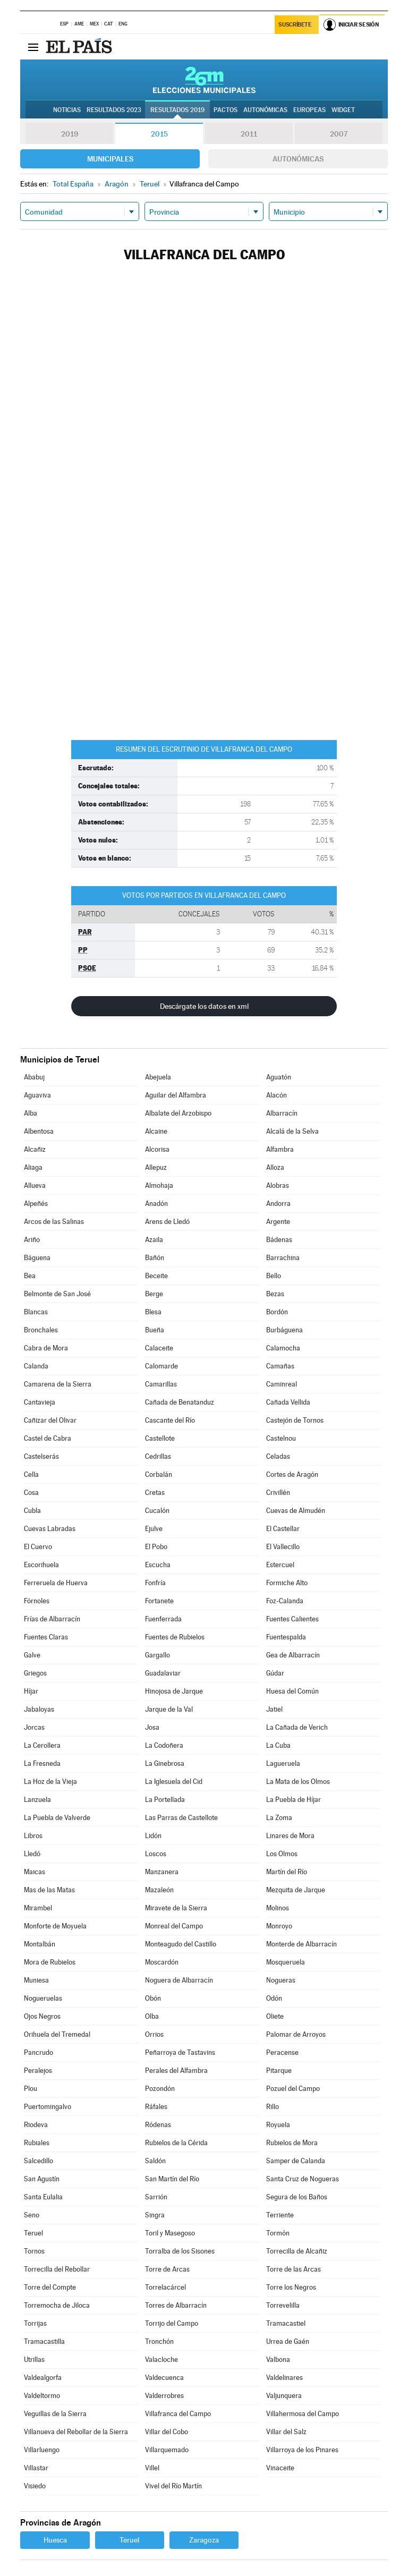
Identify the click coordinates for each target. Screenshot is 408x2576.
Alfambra (280, 1149)
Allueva (35, 1185)
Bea (30, 1276)
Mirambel (38, 1908)
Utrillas (34, 2360)
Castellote (160, 1438)
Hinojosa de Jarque (174, 1691)
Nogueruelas (43, 1998)
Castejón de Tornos (295, 1420)
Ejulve (154, 1529)
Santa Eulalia (43, 2197)
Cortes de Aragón (292, 1474)
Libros (33, 1836)
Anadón (156, 1204)
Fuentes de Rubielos (175, 1637)
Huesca (55, 2540)
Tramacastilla (44, 2341)
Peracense (282, 2052)
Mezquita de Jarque (295, 1890)
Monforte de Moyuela (55, 1926)
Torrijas (35, 2323)
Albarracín (282, 1113)
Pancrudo (38, 2052)
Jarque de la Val (169, 1709)
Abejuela (158, 1077)
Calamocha (283, 1348)
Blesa (153, 1312)
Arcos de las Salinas (54, 1222)
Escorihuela (41, 1565)
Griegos (35, 1673)
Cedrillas (158, 1456)
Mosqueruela (285, 1962)
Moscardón (161, 1962)
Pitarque (279, 2071)
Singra (155, 2215)
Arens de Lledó (167, 1222)
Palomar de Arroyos (296, 2034)
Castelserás (41, 1456)
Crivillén (278, 1493)
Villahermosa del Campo (302, 2414)
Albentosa (39, 1131)
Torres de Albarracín (176, 2305)
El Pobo (156, 1547)
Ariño (32, 1240)
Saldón (155, 2161)
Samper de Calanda (295, 2161)
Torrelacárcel (165, 2287)
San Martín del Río (172, 2179)
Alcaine (156, 1131)
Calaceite (159, 1348)
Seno (31, 2215)
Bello (273, 1276)
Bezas (275, 1294)
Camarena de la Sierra (57, 1384)
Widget (343, 110)
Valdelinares (284, 2378)
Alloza (275, 1167)
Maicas (34, 1872)
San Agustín (42, 2179)
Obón (153, 1998)
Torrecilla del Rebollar (57, 2269)
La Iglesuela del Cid (173, 1782)
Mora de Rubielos (49, 1962)
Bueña (154, 1330)
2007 (338, 134)
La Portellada (165, 1800)
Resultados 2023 (114, 110)
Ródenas (158, 2125)
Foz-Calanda (284, 1601)
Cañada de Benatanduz (179, 1402)
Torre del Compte (50, 2287)
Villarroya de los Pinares (302, 2450)
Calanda (36, 1366)
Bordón (277, 1312)
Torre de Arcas (167, 2269)
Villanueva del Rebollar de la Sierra (76, 2432)
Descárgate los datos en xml (204, 1006)
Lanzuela (37, 1800)
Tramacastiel (285, 2323)
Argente (278, 1222)
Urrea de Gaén (287, 2341)
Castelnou (281, 1438)
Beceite (156, 1276)
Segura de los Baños (296, 2197)
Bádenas (279, 1240)
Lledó (32, 1854)
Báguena (37, 1258)
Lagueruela (283, 1763)
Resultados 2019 (177, 110)
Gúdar (275, 1673)
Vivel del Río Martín (173, 2486)
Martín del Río (286, 1872)
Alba (30, 1113)
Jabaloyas (39, 1709)
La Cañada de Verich (297, 1727)
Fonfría (155, 1583)
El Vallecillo (283, 1547)
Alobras (277, 1185)
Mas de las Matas (49, 1890)
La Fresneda (42, 1763)
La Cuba (278, 1745)
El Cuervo (38, 1547)
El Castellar (283, 1529)
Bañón (154, 1258)
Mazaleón (159, 1890)
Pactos (225, 110)
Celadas (278, 1456)
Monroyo (279, 1926)
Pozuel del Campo (293, 2089)
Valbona (278, 2360)
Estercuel (280, 1565)
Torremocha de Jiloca (57, 2305)
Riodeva (36, 2125)
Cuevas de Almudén (295, 1511)
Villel (152, 2468)
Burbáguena (284, 1330)
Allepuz (156, 1167)
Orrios (154, 2034)
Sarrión (156, 2197)
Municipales (110, 159)
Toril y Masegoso (170, 2233)
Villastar (36, 2468)
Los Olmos (282, 1854)
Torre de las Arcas (293, 2269)
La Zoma (279, 1818)
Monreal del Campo (174, 1926)
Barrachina (283, 1258)
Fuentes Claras (46, 1637)
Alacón (276, 1095)
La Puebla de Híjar (293, 1800)
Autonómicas (298, 159)
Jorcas (34, 1727)
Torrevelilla (283, 2305)
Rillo (272, 2107)
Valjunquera (284, 2396)
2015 (159, 134)
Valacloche (161, 2360)
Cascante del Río (170, 1420)
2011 (249, 134)
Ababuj (34, 1077)
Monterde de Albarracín (301, 1944)
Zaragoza (204, 2540)
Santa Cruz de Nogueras (302, 2179)
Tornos (34, 2251)
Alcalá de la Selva (292, 1131)
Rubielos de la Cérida (176, 2143)
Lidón (153, 1836)
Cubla (32, 1511)
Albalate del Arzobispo (178, 1113)
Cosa (31, 1493)
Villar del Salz (286, 2432)
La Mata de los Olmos (298, 1782)
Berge (154, 1294)
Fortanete (159, 1601)
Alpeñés (36, 1204)
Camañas (280, 1366)
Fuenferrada (163, 1619)
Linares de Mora (290, 1836)
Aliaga (33, 1167)
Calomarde (161, 1366)
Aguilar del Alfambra (175, 1095)
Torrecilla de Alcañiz (296, 2251)
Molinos (277, 1908)
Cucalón (157, 1511)
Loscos (155, 1854)
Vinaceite (280, 2468)
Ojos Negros (42, 2016)
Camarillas (161, 1384)
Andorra (278, 1204)
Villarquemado (167, 2450)
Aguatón (278, 1077)
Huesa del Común (292, 1691)
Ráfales (156, 2107)
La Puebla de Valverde (57, 1818)
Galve (32, 1655)
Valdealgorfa (43, 2378)
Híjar (31, 1691)
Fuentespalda (286, 1637)
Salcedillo (38, 2161)
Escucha (158, 1565)
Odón (274, 1998)
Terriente (280, 2215)
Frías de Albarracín (52, 1619)
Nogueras (280, 1980)
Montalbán (39, 1944)
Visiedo (35, 2486)
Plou (30, 2089)
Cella (31, 1474)
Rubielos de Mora (292, 2143)
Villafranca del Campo (178, 2414)
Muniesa (36, 1980)
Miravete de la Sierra (176, 1908)
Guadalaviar (163, 1673)
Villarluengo (42, 2450)
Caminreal (281, 1384)
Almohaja (159, 1185)
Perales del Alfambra (176, 2071)
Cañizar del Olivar (50, 1420)
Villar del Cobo (166, 2432)
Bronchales (41, 1330)
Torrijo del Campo (171, 2323)
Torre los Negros (291, 2287)
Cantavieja (39, 1402)
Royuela (278, 2125)
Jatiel (274, 1709)
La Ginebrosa (164, 1763)
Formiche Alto (287, 1583)
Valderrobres (164, 2396)
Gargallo (157, 1655)
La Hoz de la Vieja (50, 1782)
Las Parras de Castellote (181, 1818)
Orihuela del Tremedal (57, 2034)
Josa (152, 1727)
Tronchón (159, 2341)
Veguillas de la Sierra (55, 2414)
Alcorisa (157, 1149)
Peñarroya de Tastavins (180, 2052)
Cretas (155, 1493)
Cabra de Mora (46, 1348)
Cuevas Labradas (49, 1529)
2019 (69, 134)
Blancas (36, 1312)
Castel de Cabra (47, 1438)
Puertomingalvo (47, 2107)
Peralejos (38, 2071)
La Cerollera (42, 1745)
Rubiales (36, 2143)
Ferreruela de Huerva (56, 1583)
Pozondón (160, 2089)
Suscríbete (295, 24)
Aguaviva (37, 1095)
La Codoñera (164, 1745)
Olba (152, 2016)
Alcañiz (35, 1149)
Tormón (278, 2233)
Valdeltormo (42, 2396)
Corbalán (158, 1474)
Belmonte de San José (57, 1294)
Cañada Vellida (288, 1402)
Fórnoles (36, 1601)
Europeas (309, 110)
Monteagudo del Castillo (180, 1944)
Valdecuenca (164, 2378)
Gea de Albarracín (293, 1655)
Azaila (154, 1240)
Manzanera (161, 1872)
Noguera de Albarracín (179, 1980)
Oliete (275, 2016)
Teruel (33, 2233)
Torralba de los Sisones (180, 2251)
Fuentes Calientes (292, 1619)
